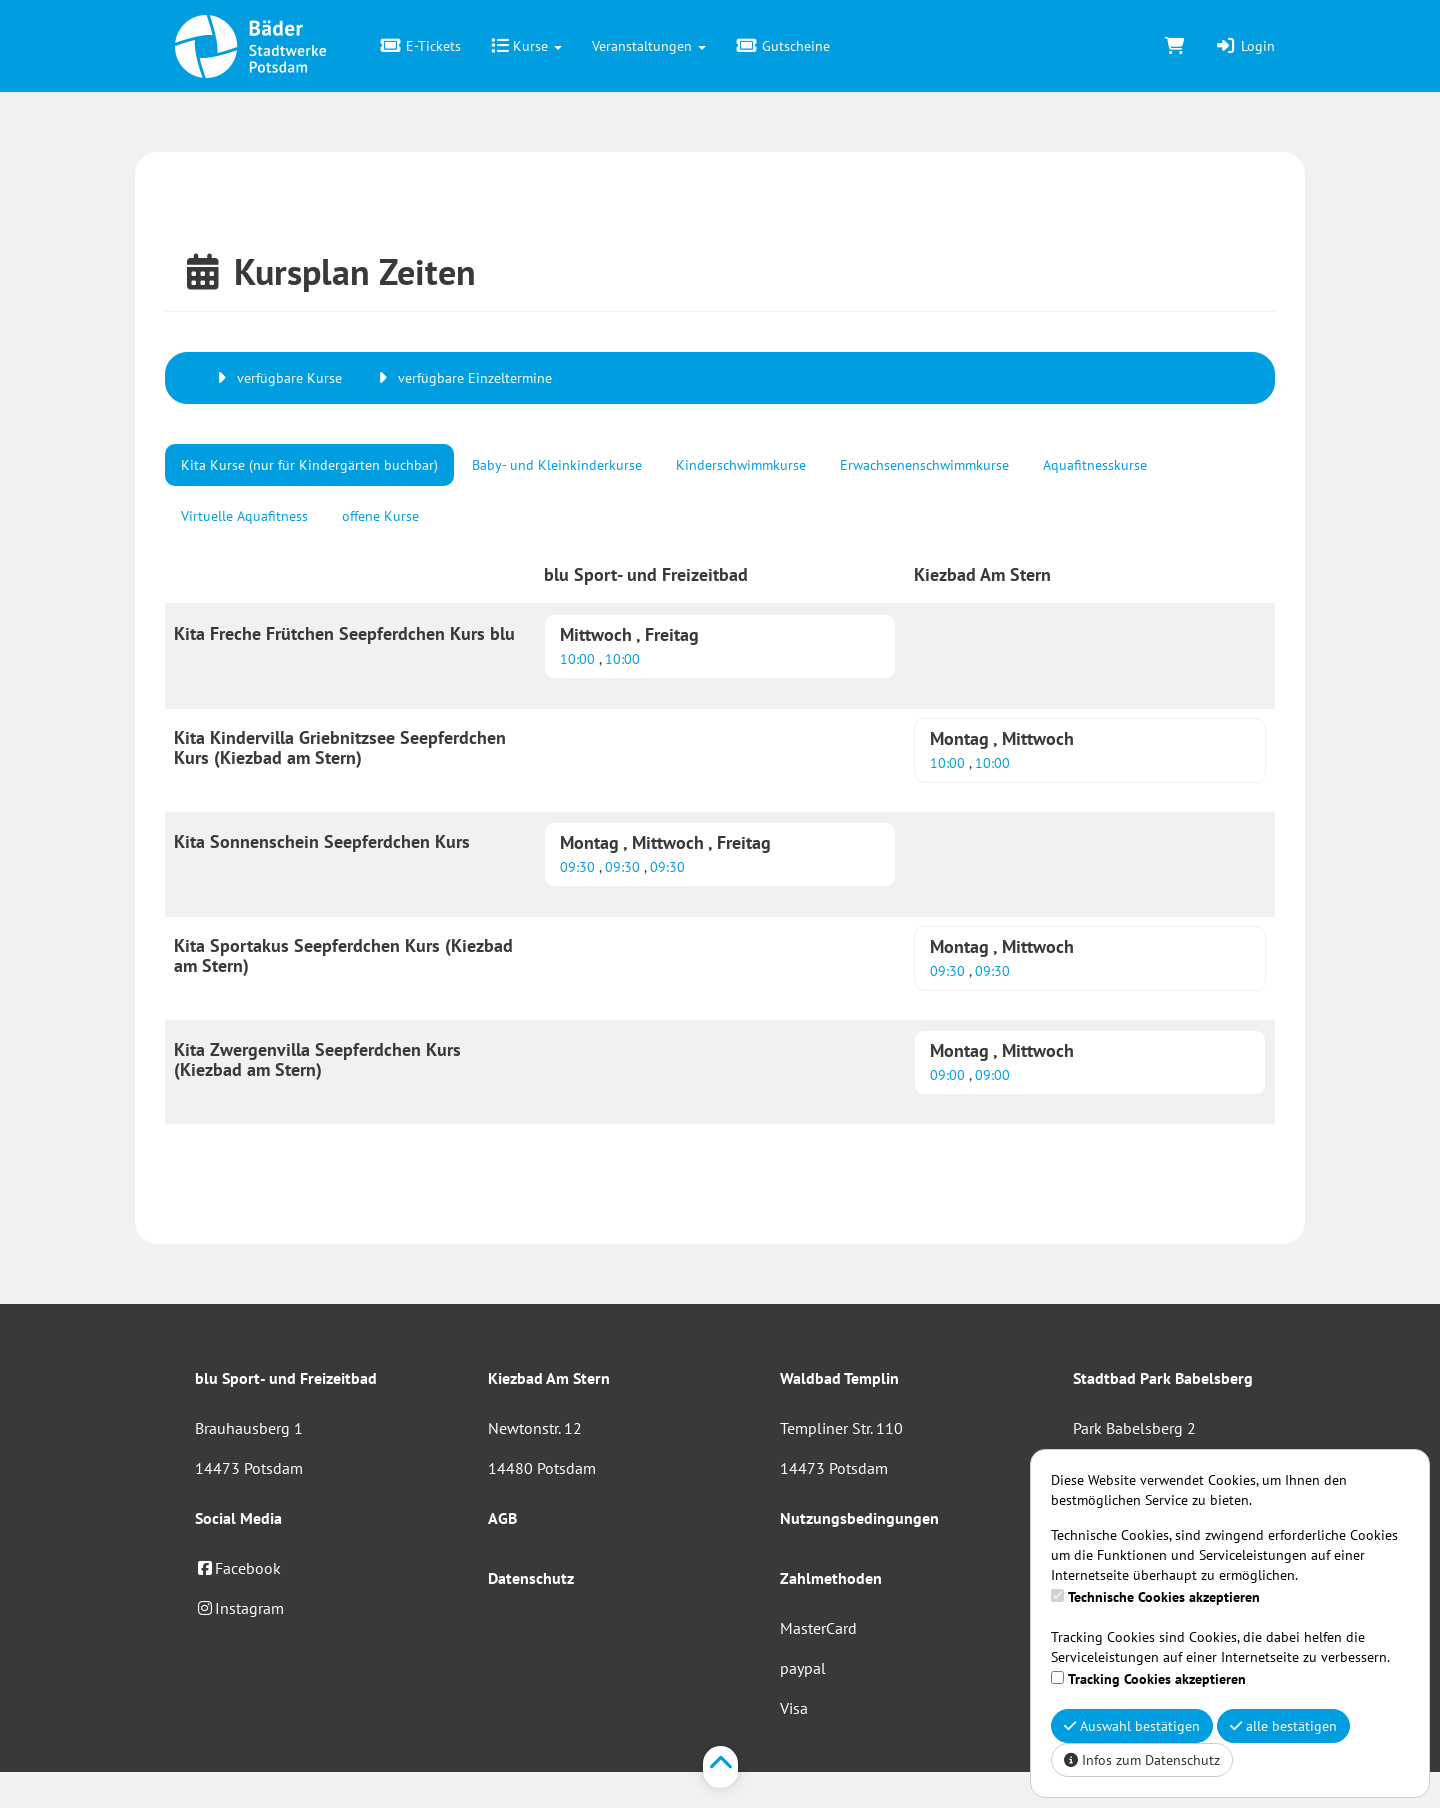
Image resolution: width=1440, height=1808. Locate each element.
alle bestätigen (1283, 1726)
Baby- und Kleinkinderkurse (557, 465)
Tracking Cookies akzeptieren (1157, 1679)
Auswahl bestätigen (1132, 1726)
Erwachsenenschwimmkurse (924, 465)
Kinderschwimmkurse (741, 465)
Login (1245, 46)
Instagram (239, 1608)
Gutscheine (783, 46)
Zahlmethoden (831, 1578)
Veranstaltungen (649, 46)
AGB (502, 1518)
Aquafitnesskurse (1095, 465)
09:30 (579, 867)
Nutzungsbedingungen (859, 1518)
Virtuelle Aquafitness (244, 516)
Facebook (238, 1568)
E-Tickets (420, 46)
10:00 (579, 659)
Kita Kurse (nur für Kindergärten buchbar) (309, 465)
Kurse (526, 46)
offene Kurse (380, 516)
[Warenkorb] (1175, 46)
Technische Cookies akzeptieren (1164, 1597)
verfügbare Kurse (276, 378)
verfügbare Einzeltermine (462, 378)
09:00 (949, 1075)
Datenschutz (531, 1578)
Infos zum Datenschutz (1142, 1760)
